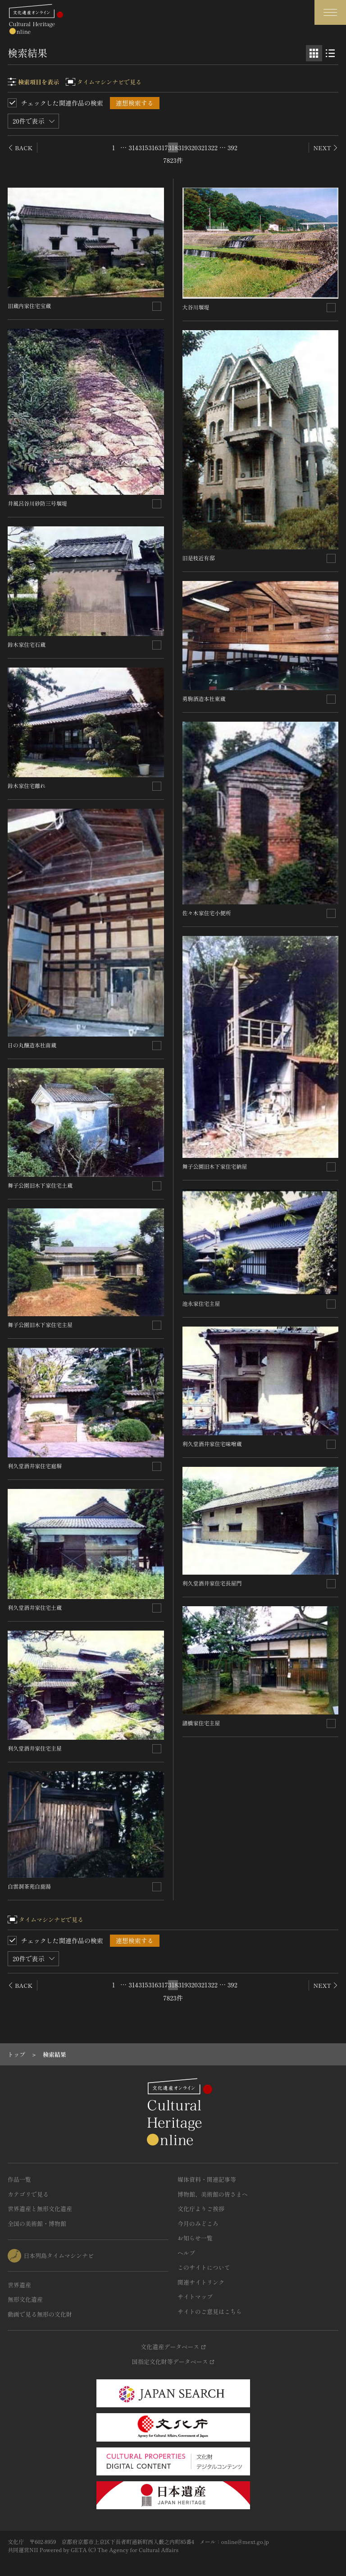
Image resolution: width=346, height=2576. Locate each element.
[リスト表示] (330, 53)
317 (163, 147)
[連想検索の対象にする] (156, 306)
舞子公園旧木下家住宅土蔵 (40, 1185)
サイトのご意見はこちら (210, 2311)
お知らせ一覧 (195, 2238)
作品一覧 (19, 2179)
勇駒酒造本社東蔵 (204, 698)
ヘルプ (186, 2253)
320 (193, 147)
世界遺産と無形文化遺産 (40, 2208)
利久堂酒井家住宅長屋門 (212, 1583)
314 (133, 147)
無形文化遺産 (25, 2299)
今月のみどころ (198, 2223)
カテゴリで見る (28, 2194)
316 (153, 147)
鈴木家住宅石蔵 (27, 644)
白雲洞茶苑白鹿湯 (29, 1886)
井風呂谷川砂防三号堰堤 (37, 503)
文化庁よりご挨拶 (201, 2208)
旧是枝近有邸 (198, 558)
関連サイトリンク (201, 2282)
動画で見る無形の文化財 (40, 2314)
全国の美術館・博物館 (37, 2223)
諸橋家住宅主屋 (201, 1723)
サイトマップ (195, 2296)
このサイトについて (204, 2267)
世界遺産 (19, 2285)
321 (202, 147)
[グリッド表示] (314, 53)
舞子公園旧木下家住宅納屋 (214, 1166)
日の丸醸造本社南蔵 (32, 1045)
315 (143, 147)
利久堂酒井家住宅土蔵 (35, 1607)
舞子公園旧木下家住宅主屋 (40, 1324)
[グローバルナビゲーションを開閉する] (330, 12)
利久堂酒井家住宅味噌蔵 (212, 1443)
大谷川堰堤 (195, 307)
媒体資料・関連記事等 (207, 2179)
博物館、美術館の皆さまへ (213, 2194)
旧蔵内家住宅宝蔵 (29, 305)
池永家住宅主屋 (201, 1303)
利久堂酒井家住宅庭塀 (35, 1466)
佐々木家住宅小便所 (206, 913)
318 (173, 147)
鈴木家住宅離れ (27, 785)
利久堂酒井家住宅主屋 (35, 1748)
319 (183, 147)
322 (213, 147)
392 (232, 147)
